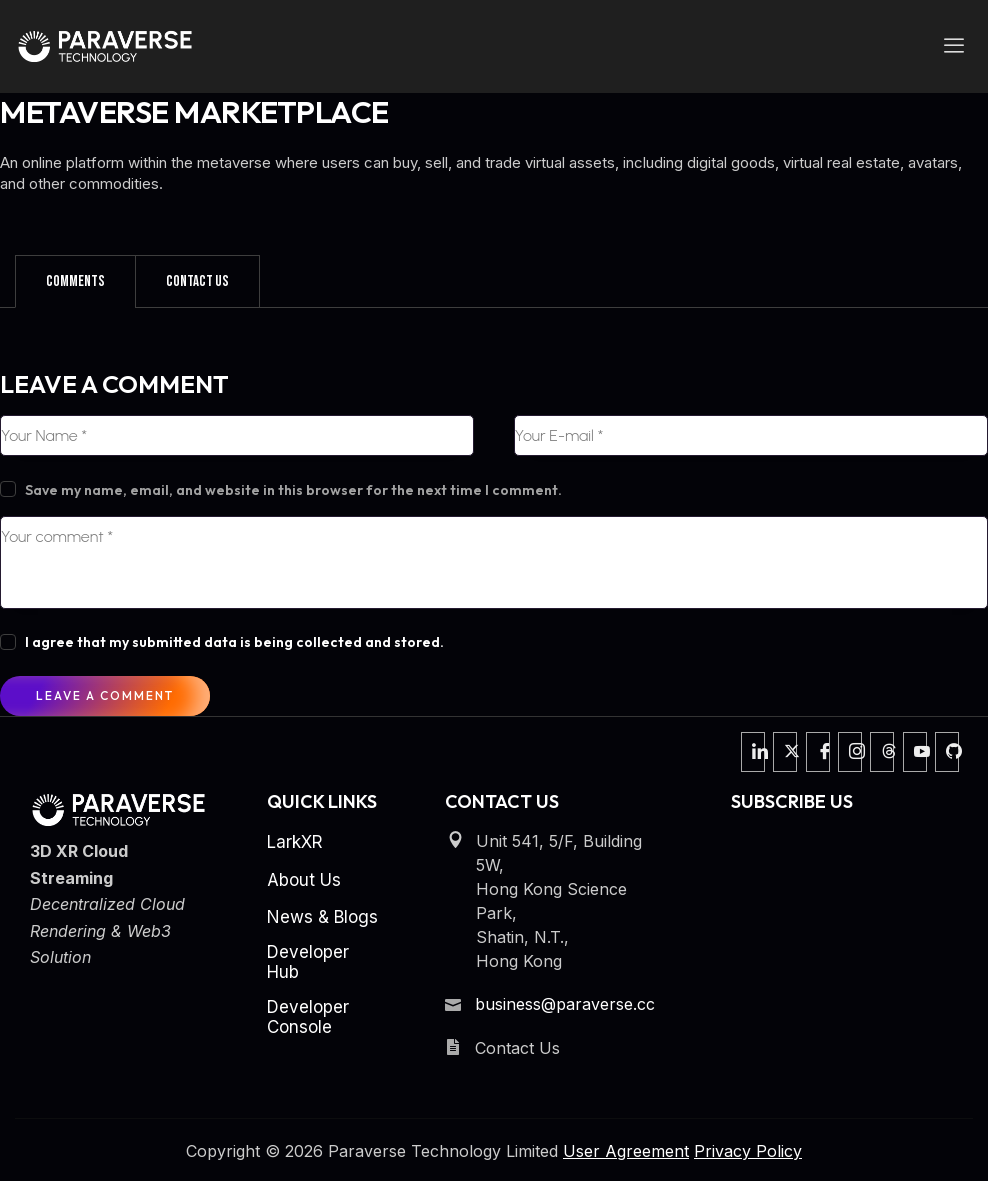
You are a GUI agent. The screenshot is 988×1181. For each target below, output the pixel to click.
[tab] (75, 281)
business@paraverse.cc (565, 1004)
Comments (75, 281)
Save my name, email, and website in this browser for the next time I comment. (293, 490)
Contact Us (197, 281)
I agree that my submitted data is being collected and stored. (234, 642)
